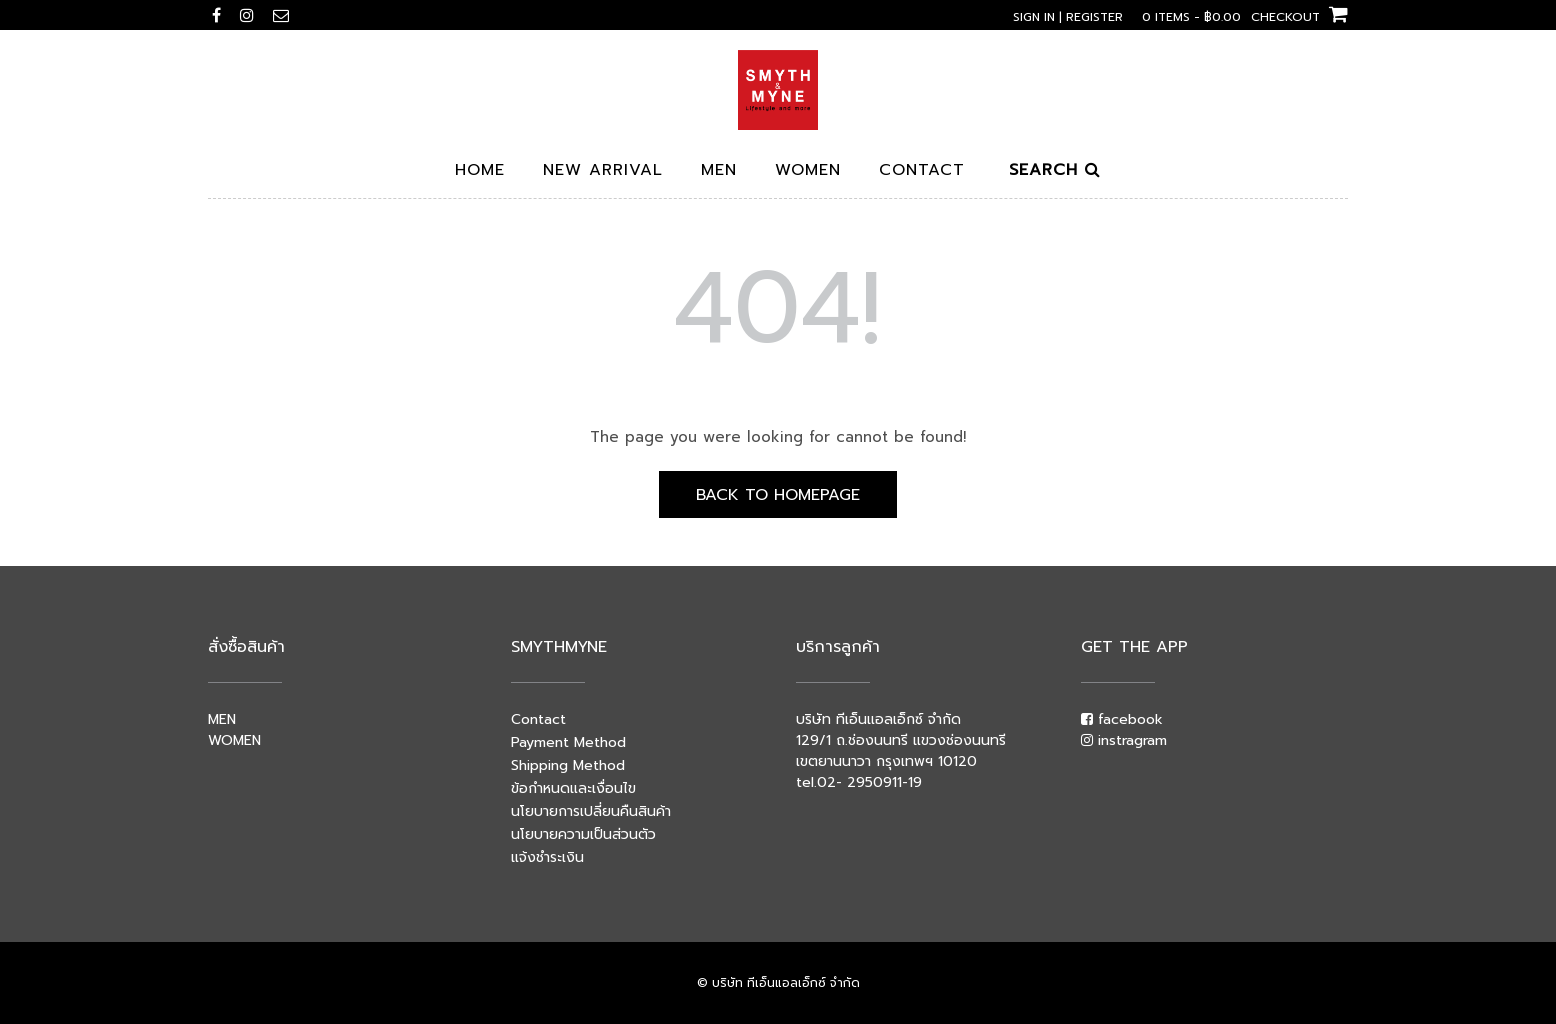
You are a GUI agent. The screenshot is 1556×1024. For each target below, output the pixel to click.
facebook (1122, 719)
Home (480, 171)
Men (719, 171)
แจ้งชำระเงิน (547, 857)
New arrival (603, 171)
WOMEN (234, 740)
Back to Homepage (778, 495)
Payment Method (568, 742)
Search (1055, 171)
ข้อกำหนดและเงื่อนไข (573, 788)
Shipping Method (568, 765)
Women (808, 171)
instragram (1124, 740)
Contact (922, 171)
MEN (222, 719)
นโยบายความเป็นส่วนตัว (583, 834)
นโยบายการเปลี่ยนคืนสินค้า (591, 811)
